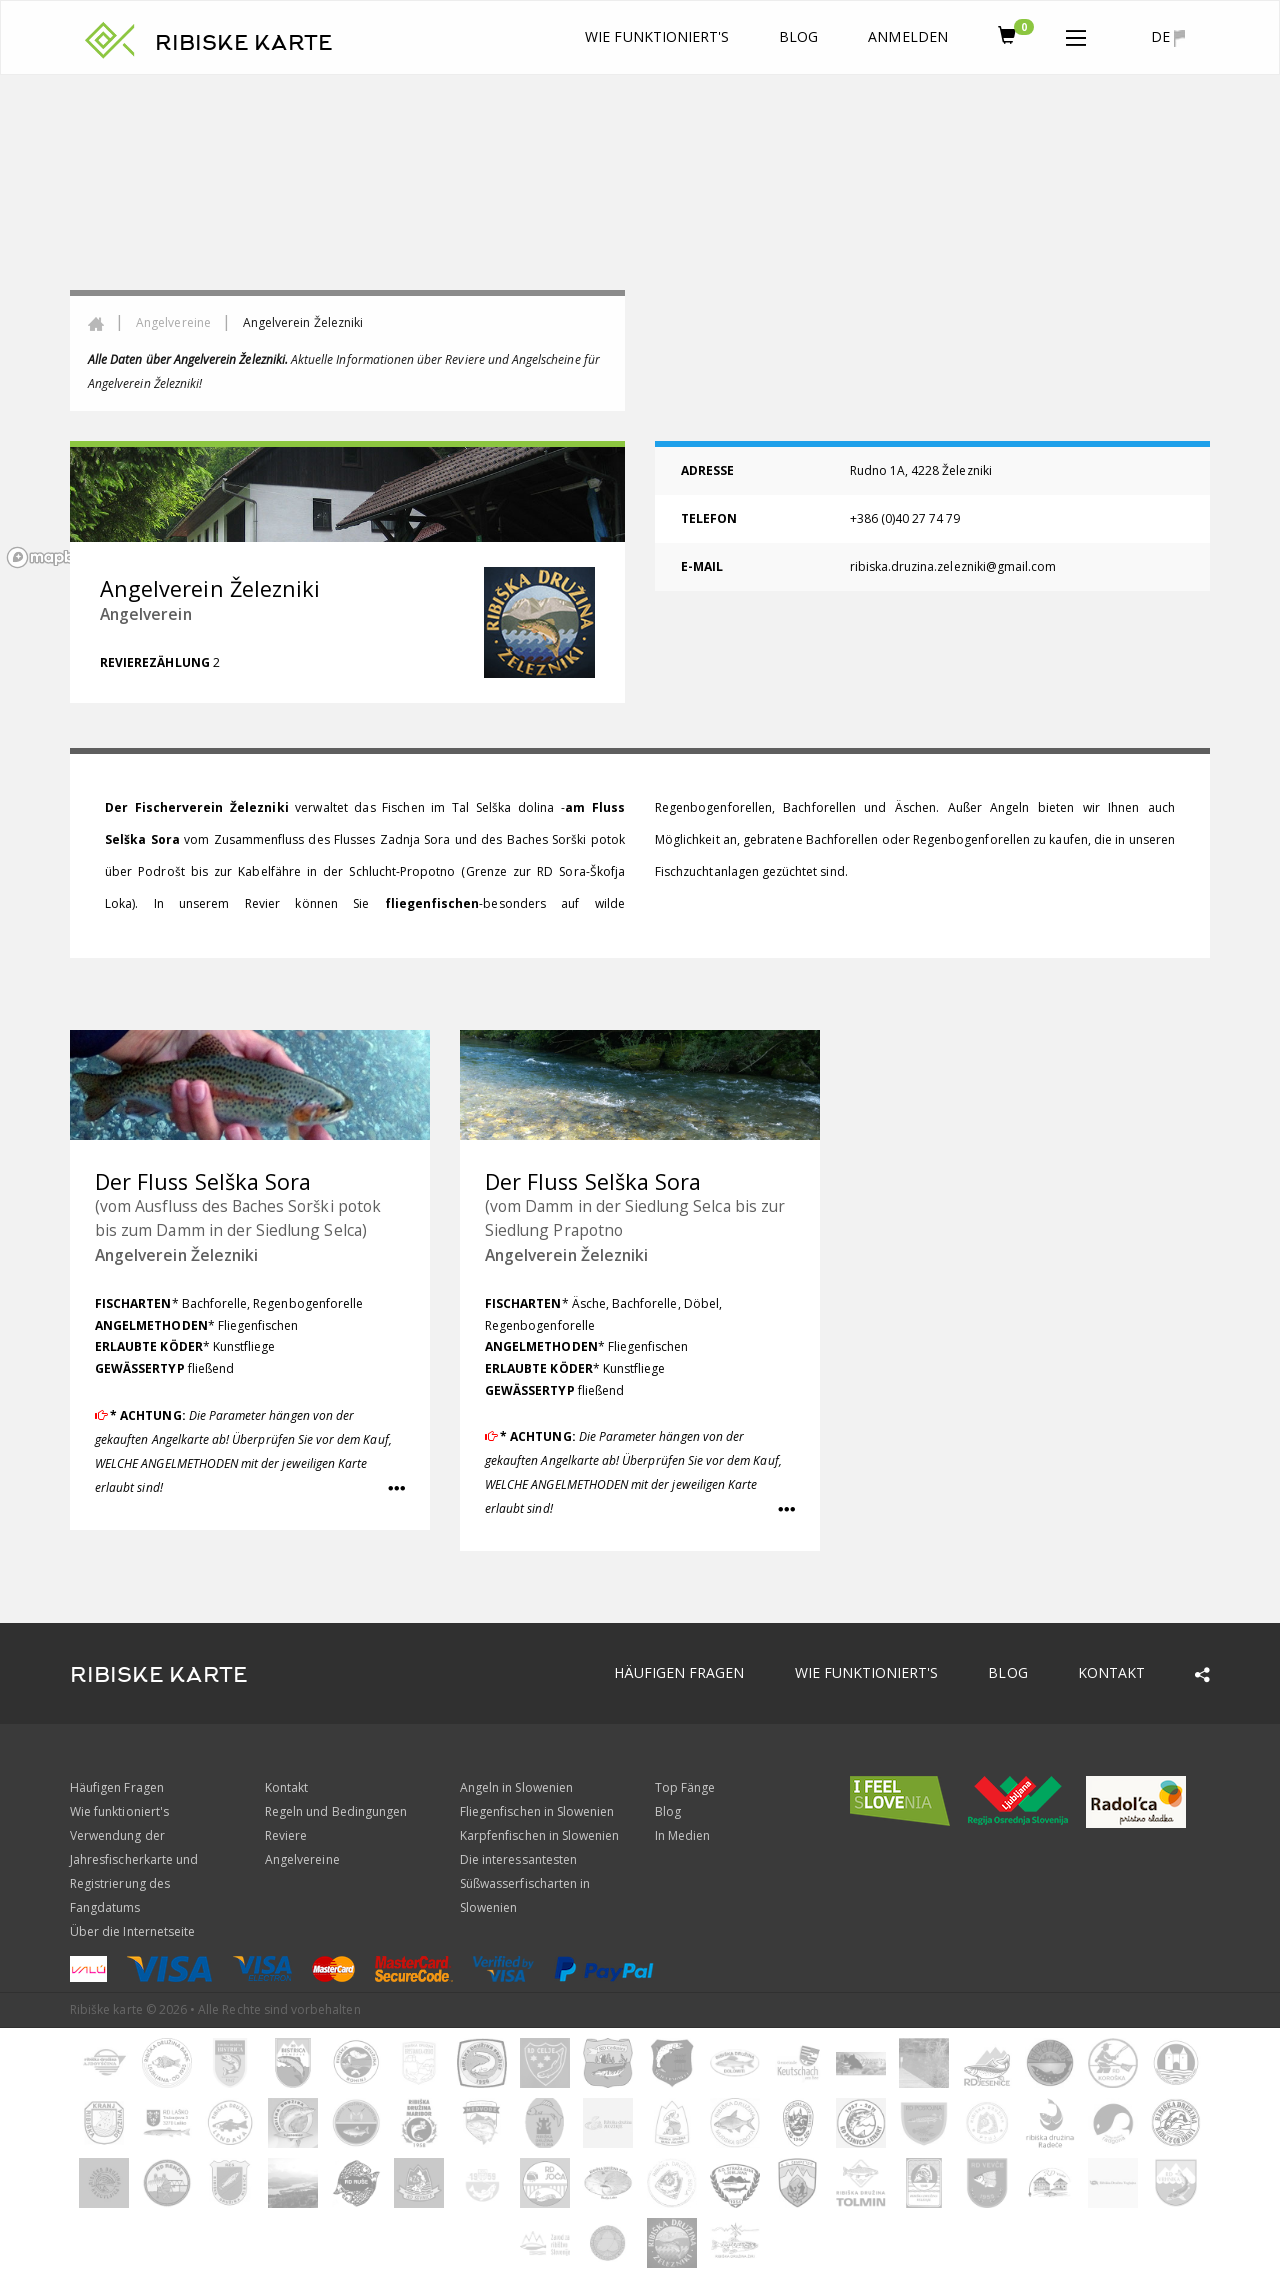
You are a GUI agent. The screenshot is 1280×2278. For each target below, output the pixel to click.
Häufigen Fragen (679, 1672)
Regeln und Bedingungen (336, 1811)
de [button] (1168, 37)
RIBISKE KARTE (244, 43)
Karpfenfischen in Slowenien (539, 1835)
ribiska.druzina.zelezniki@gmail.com (953, 566)
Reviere (286, 1835)
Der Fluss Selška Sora (203, 1181)
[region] (640, 325)
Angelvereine (173, 322)
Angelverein (146, 614)
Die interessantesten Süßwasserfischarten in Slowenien (525, 1883)
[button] (1076, 34)
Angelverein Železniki (176, 1255)
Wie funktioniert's (657, 36)
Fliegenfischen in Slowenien (537, 1811)
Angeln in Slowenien (516, 1787)
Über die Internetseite (132, 1931)
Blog (798, 36)
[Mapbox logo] (50, 557)
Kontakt (1111, 1672)
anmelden (907, 36)
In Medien (682, 1835)
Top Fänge (685, 1787)
